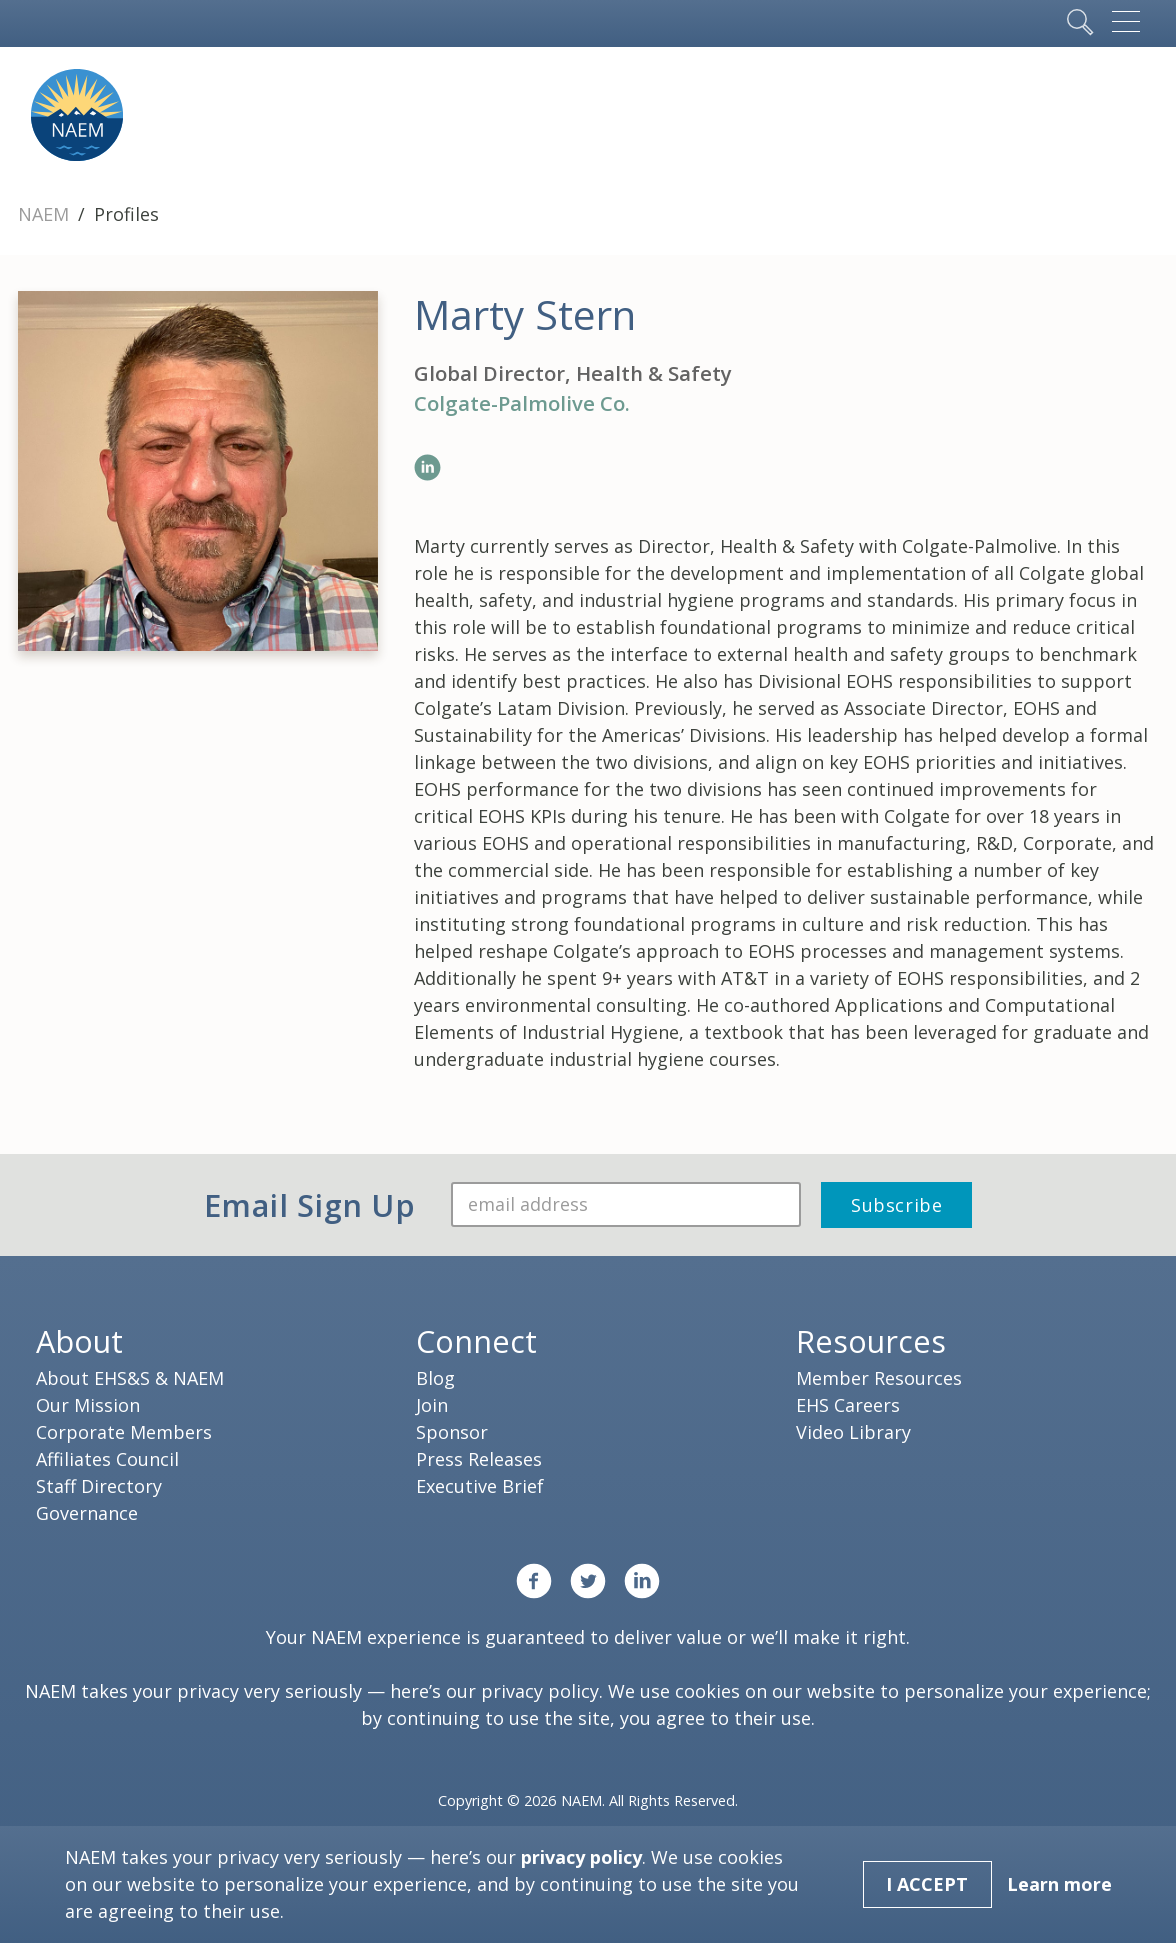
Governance (87, 1513)
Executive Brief (480, 1486)
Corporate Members (124, 1432)
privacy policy (540, 1691)
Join (432, 1405)
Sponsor (452, 1432)
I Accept (927, 1884)
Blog (435, 1378)
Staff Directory (99, 1486)
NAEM (46, 214)
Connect (476, 1341)
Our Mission (88, 1405)
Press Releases (479, 1459)
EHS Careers (848, 1405)
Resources (871, 1341)
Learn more (1059, 1884)
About (79, 1341)
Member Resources (879, 1378)
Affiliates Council (107, 1459)
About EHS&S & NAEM (130, 1378)
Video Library (853, 1432)
